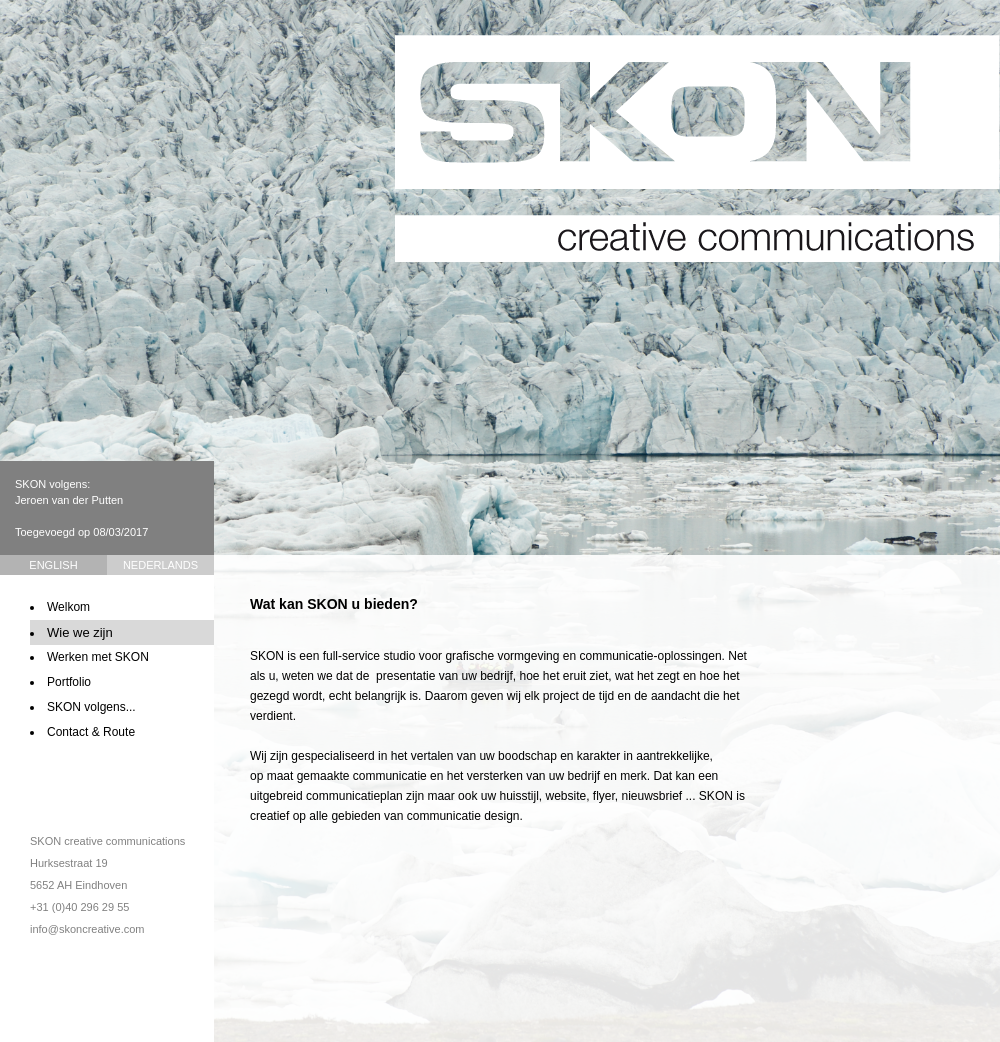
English (53, 565)
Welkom (68, 607)
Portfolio (69, 682)
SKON (697, 148)
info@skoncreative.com (87, 929)
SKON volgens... (91, 707)
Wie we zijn (80, 632)
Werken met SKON (98, 657)
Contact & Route (91, 732)
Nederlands (160, 565)
